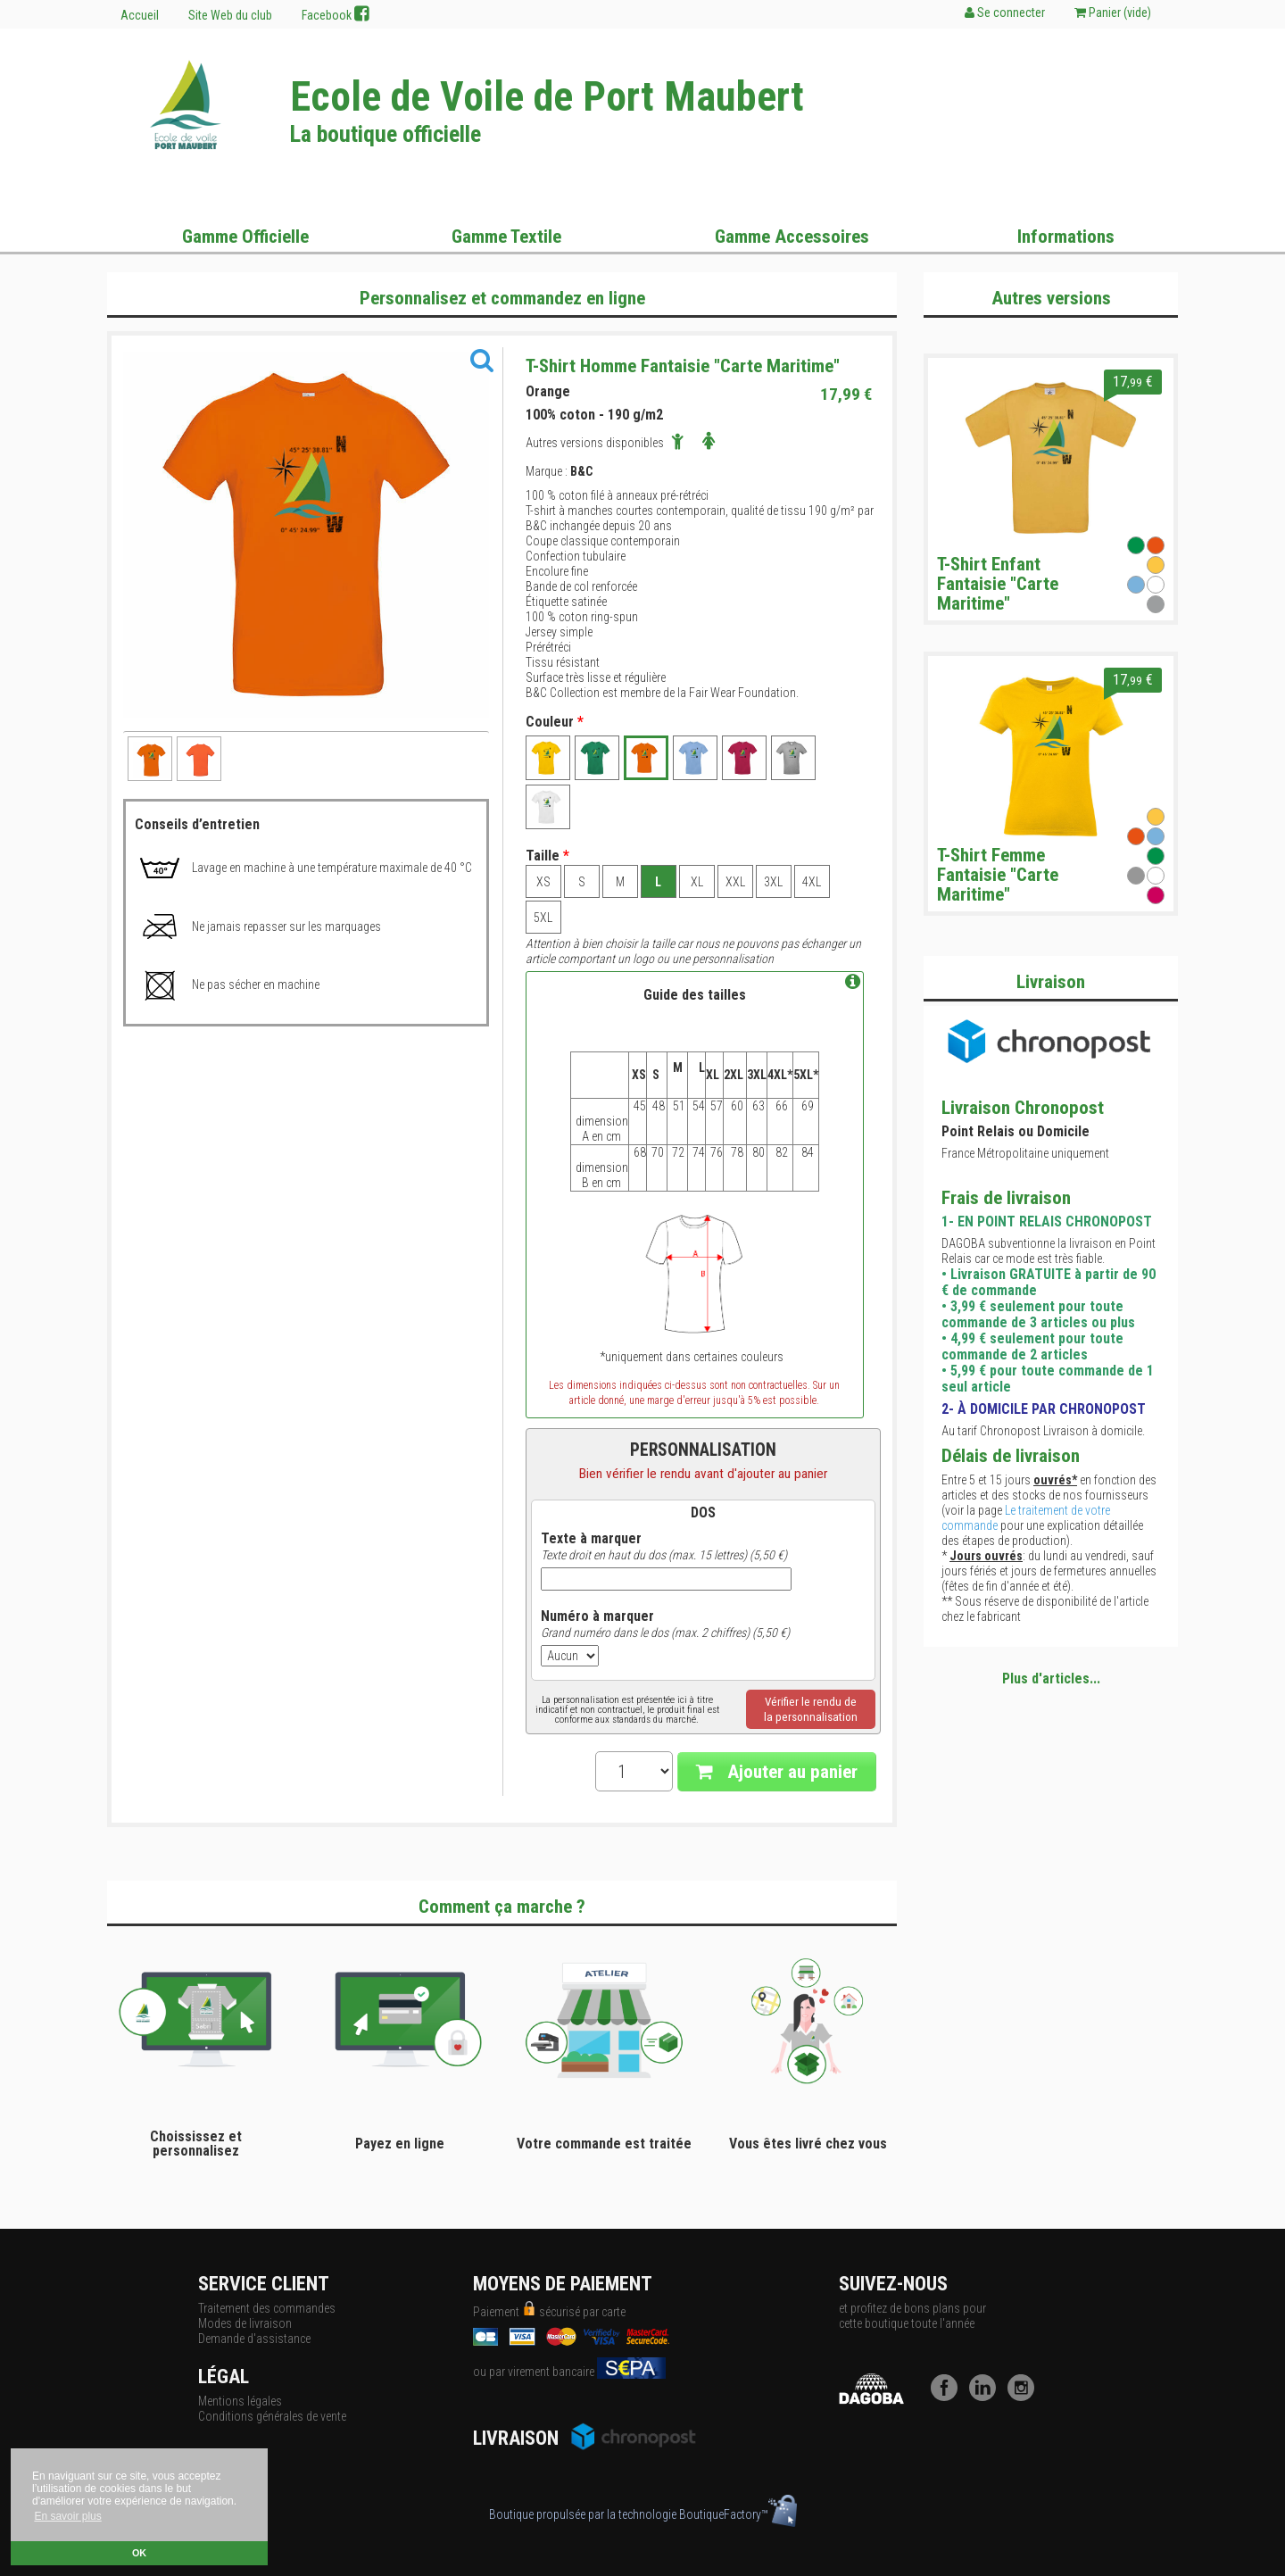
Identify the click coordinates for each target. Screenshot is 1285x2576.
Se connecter (1005, 12)
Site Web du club (230, 15)
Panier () (1112, 12)
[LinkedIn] (987, 2396)
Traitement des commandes (267, 2308)
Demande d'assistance (254, 2338)
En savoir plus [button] (67, 2516)
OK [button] (139, 2552)
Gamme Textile (506, 236)
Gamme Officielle (245, 236)
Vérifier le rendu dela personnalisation (811, 1709)
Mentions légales (240, 2401)
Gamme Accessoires (792, 236)
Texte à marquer (591, 1539)
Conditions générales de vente (272, 2416)
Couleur (555, 722)
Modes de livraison (245, 2323)
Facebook (335, 14)
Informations (1066, 236)
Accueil (139, 15)
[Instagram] (1025, 2396)
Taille (547, 856)
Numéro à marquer (597, 1616)
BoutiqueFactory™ (738, 2514)
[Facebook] (948, 2396)
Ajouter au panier (777, 1771)
